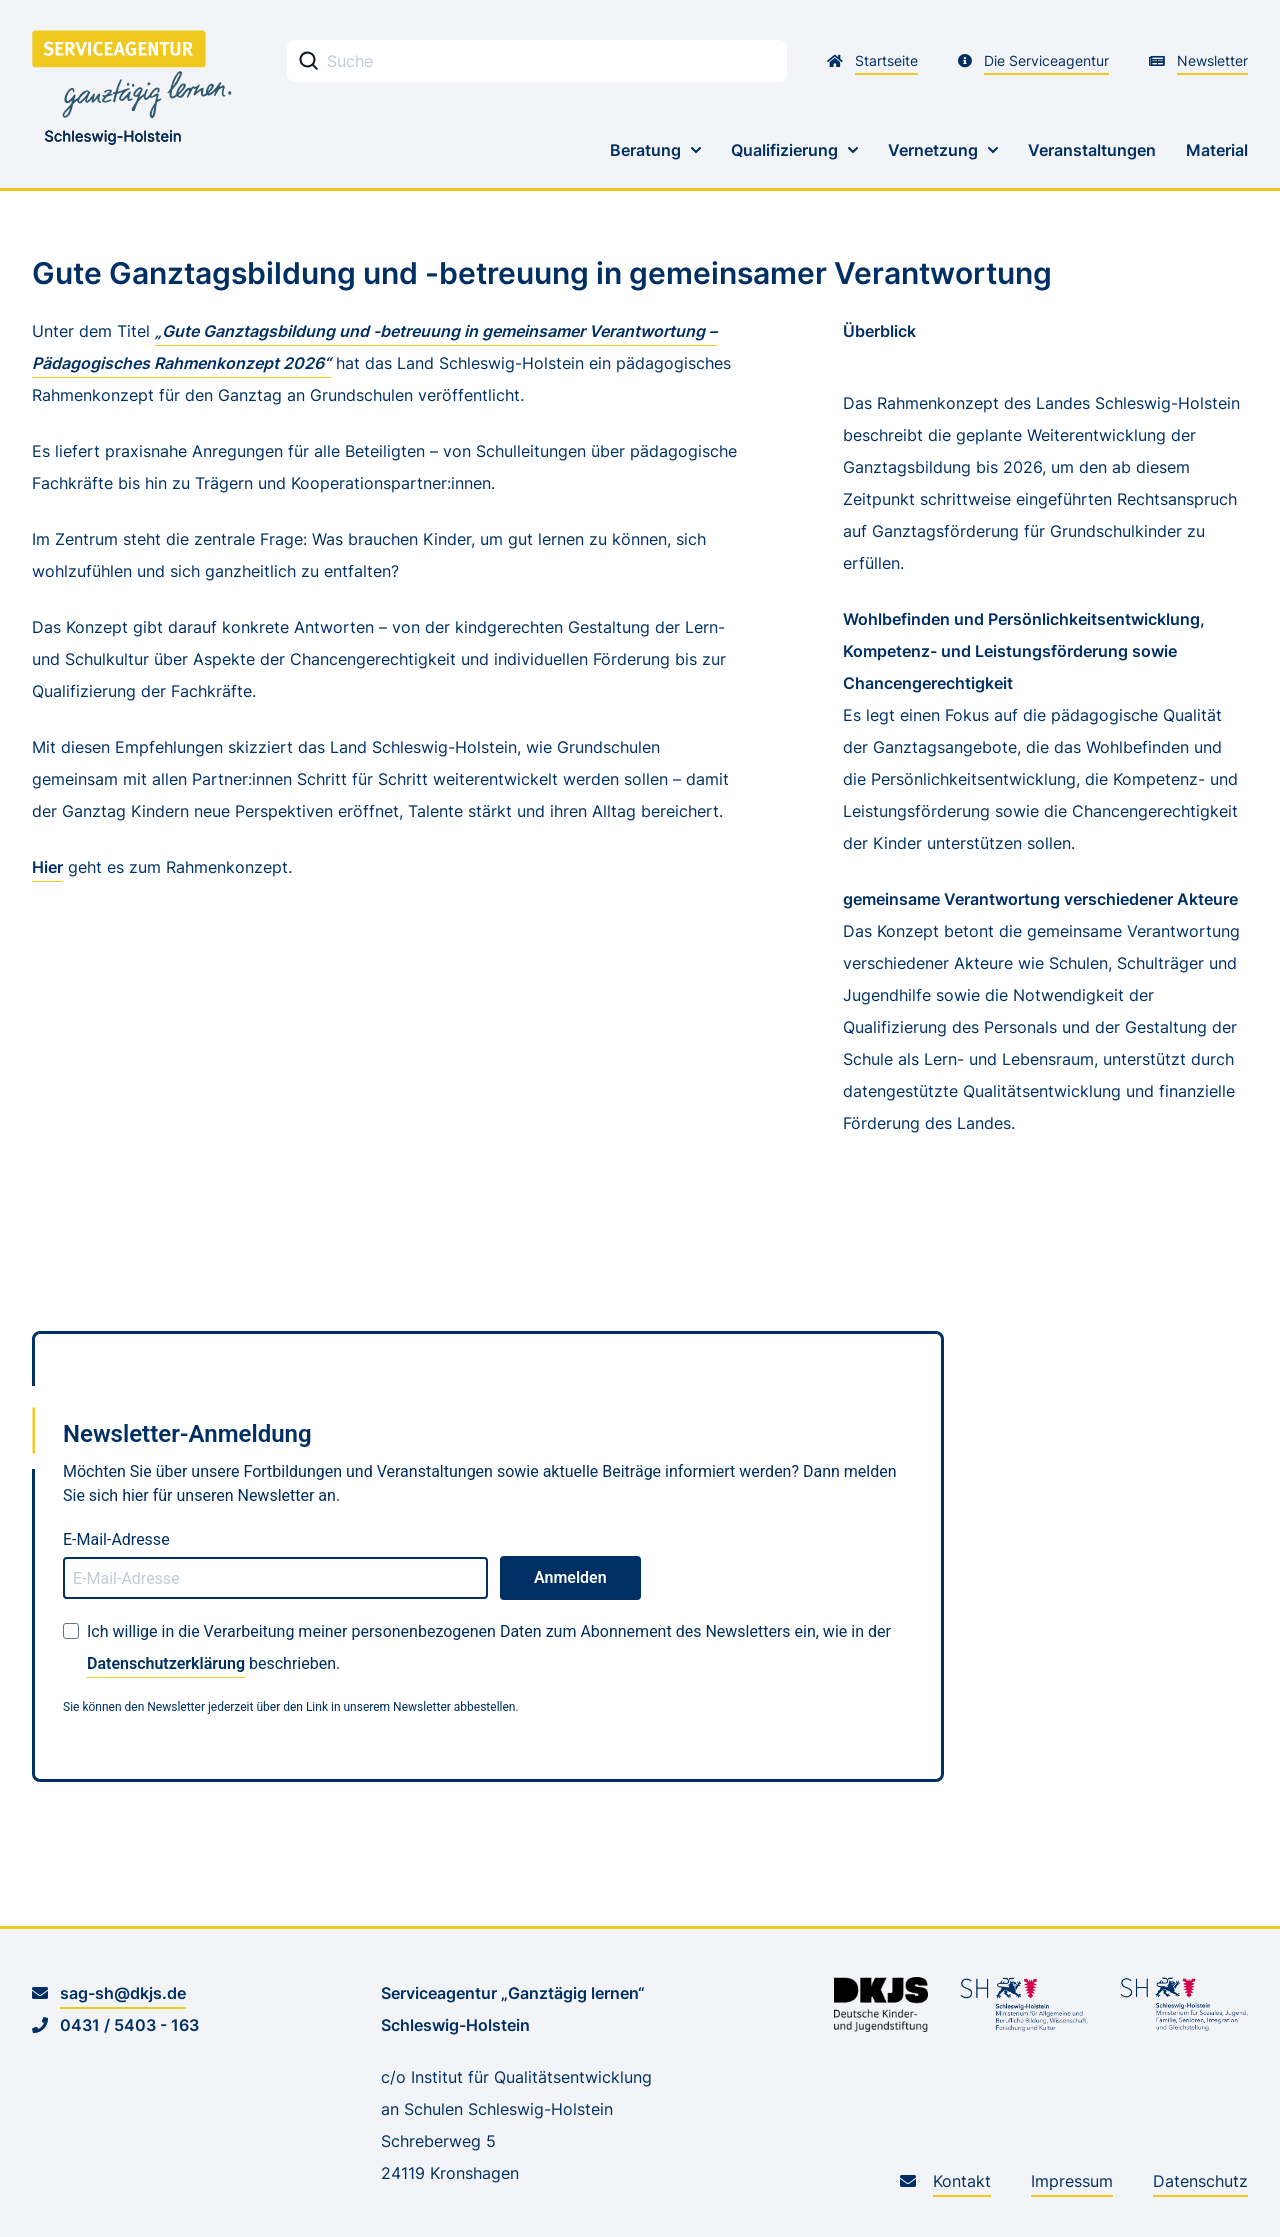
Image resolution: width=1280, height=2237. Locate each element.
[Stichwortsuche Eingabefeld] (537, 61)
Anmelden (570, 1577)
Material (1217, 150)
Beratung (645, 150)
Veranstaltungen (1092, 150)
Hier (47, 867)
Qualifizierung (784, 150)
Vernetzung (933, 150)
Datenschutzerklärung (166, 1663)
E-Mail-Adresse (116, 1539)
